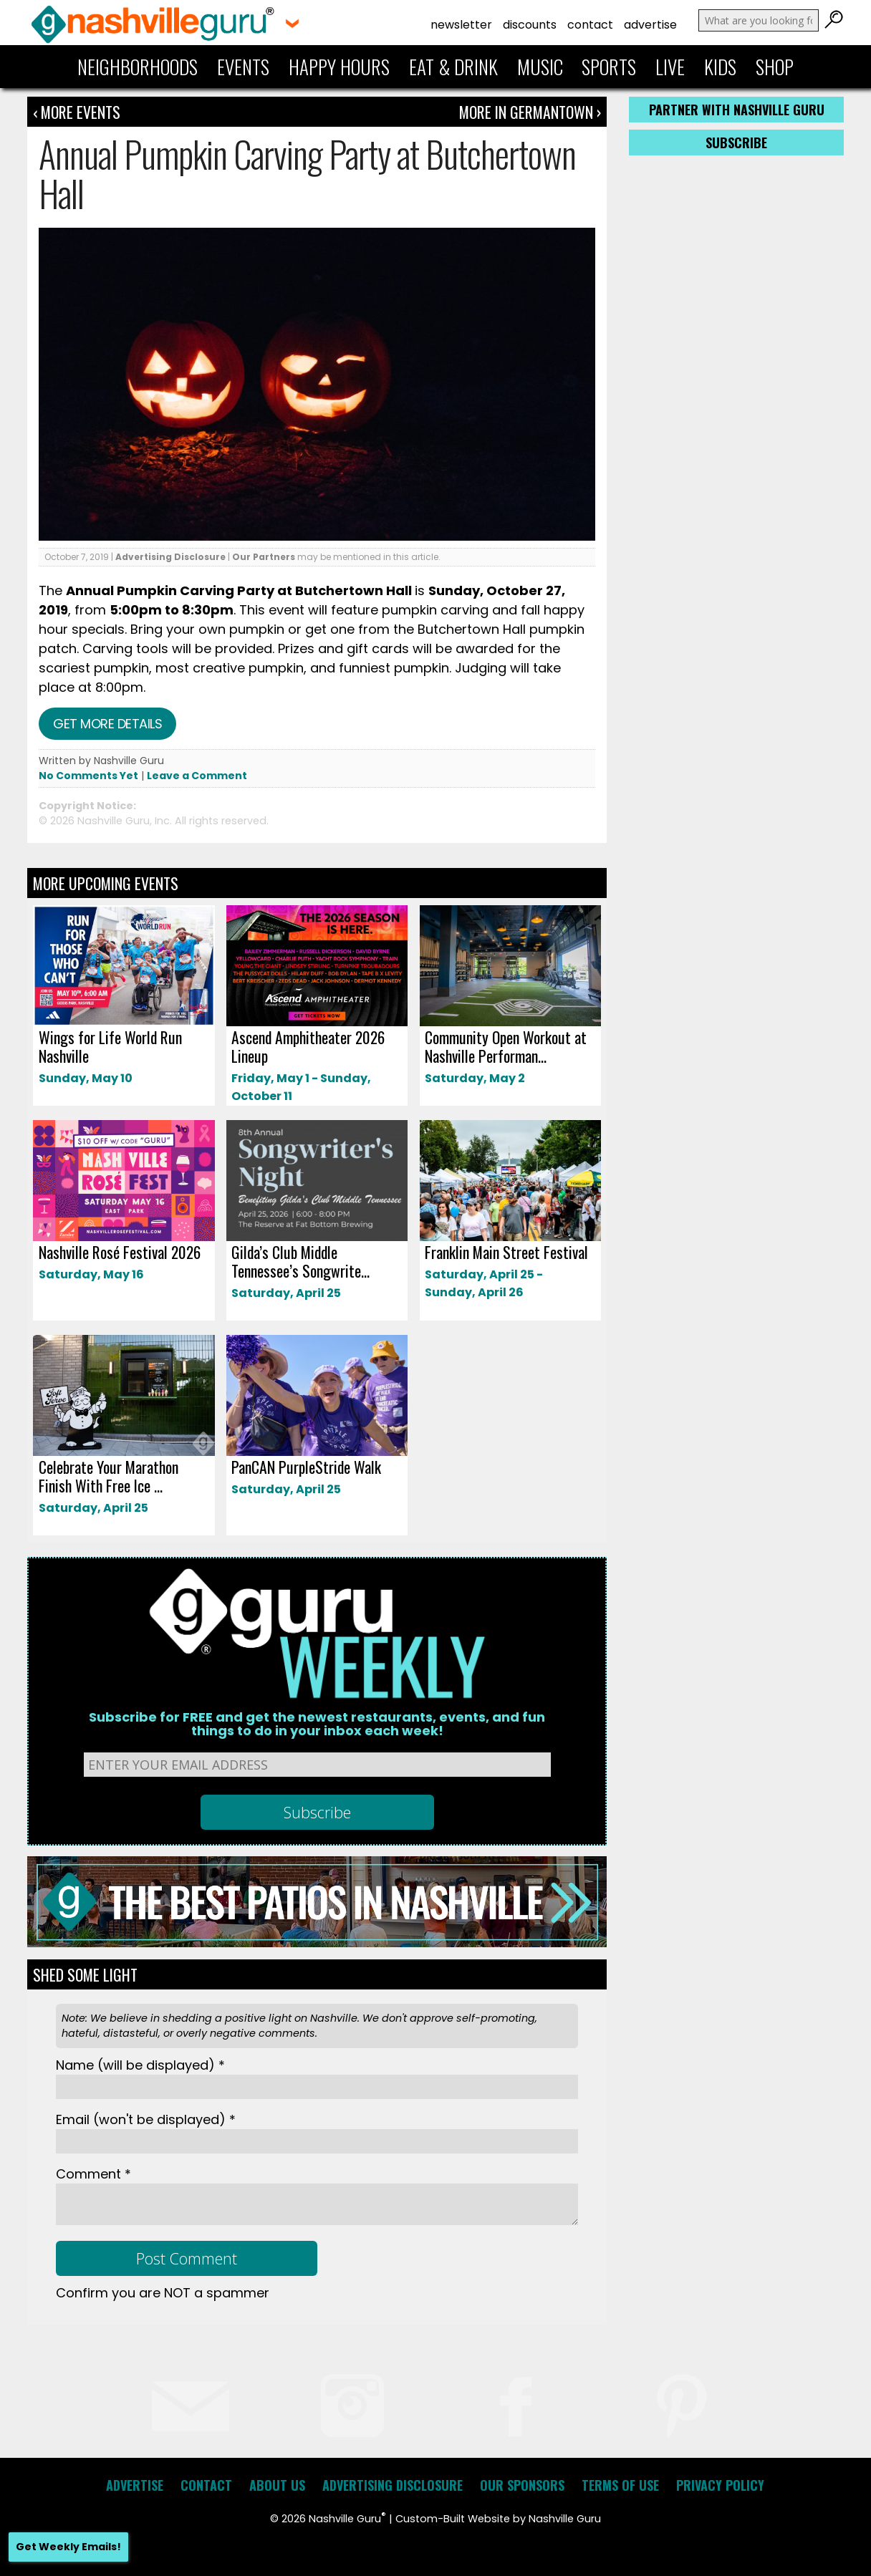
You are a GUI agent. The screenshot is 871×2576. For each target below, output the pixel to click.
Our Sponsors (522, 2485)
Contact (590, 24)
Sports (609, 66)
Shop (775, 66)
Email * (146, 2119)
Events (243, 66)
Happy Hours (339, 66)
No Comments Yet (88, 775)
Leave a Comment (197, 775)
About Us (277, 2485)
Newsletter (461, 24)
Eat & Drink (453, 66)
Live (670, 66)
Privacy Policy (720, 2485)
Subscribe (736, 142)
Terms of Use (620, 2485)
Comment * (93, 2174)
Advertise (650, 24)
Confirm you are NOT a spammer (162, 2293)
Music (540, 66)
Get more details (107, 724)
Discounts (530, 24)
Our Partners (263, 557)
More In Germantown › (530, 111)
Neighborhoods (137, 66)
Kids (720, 66)
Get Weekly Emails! (68, 2546)
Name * (140, 2065)
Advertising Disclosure (170, 557)
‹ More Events (76, 111)
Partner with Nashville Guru (736, 109)
